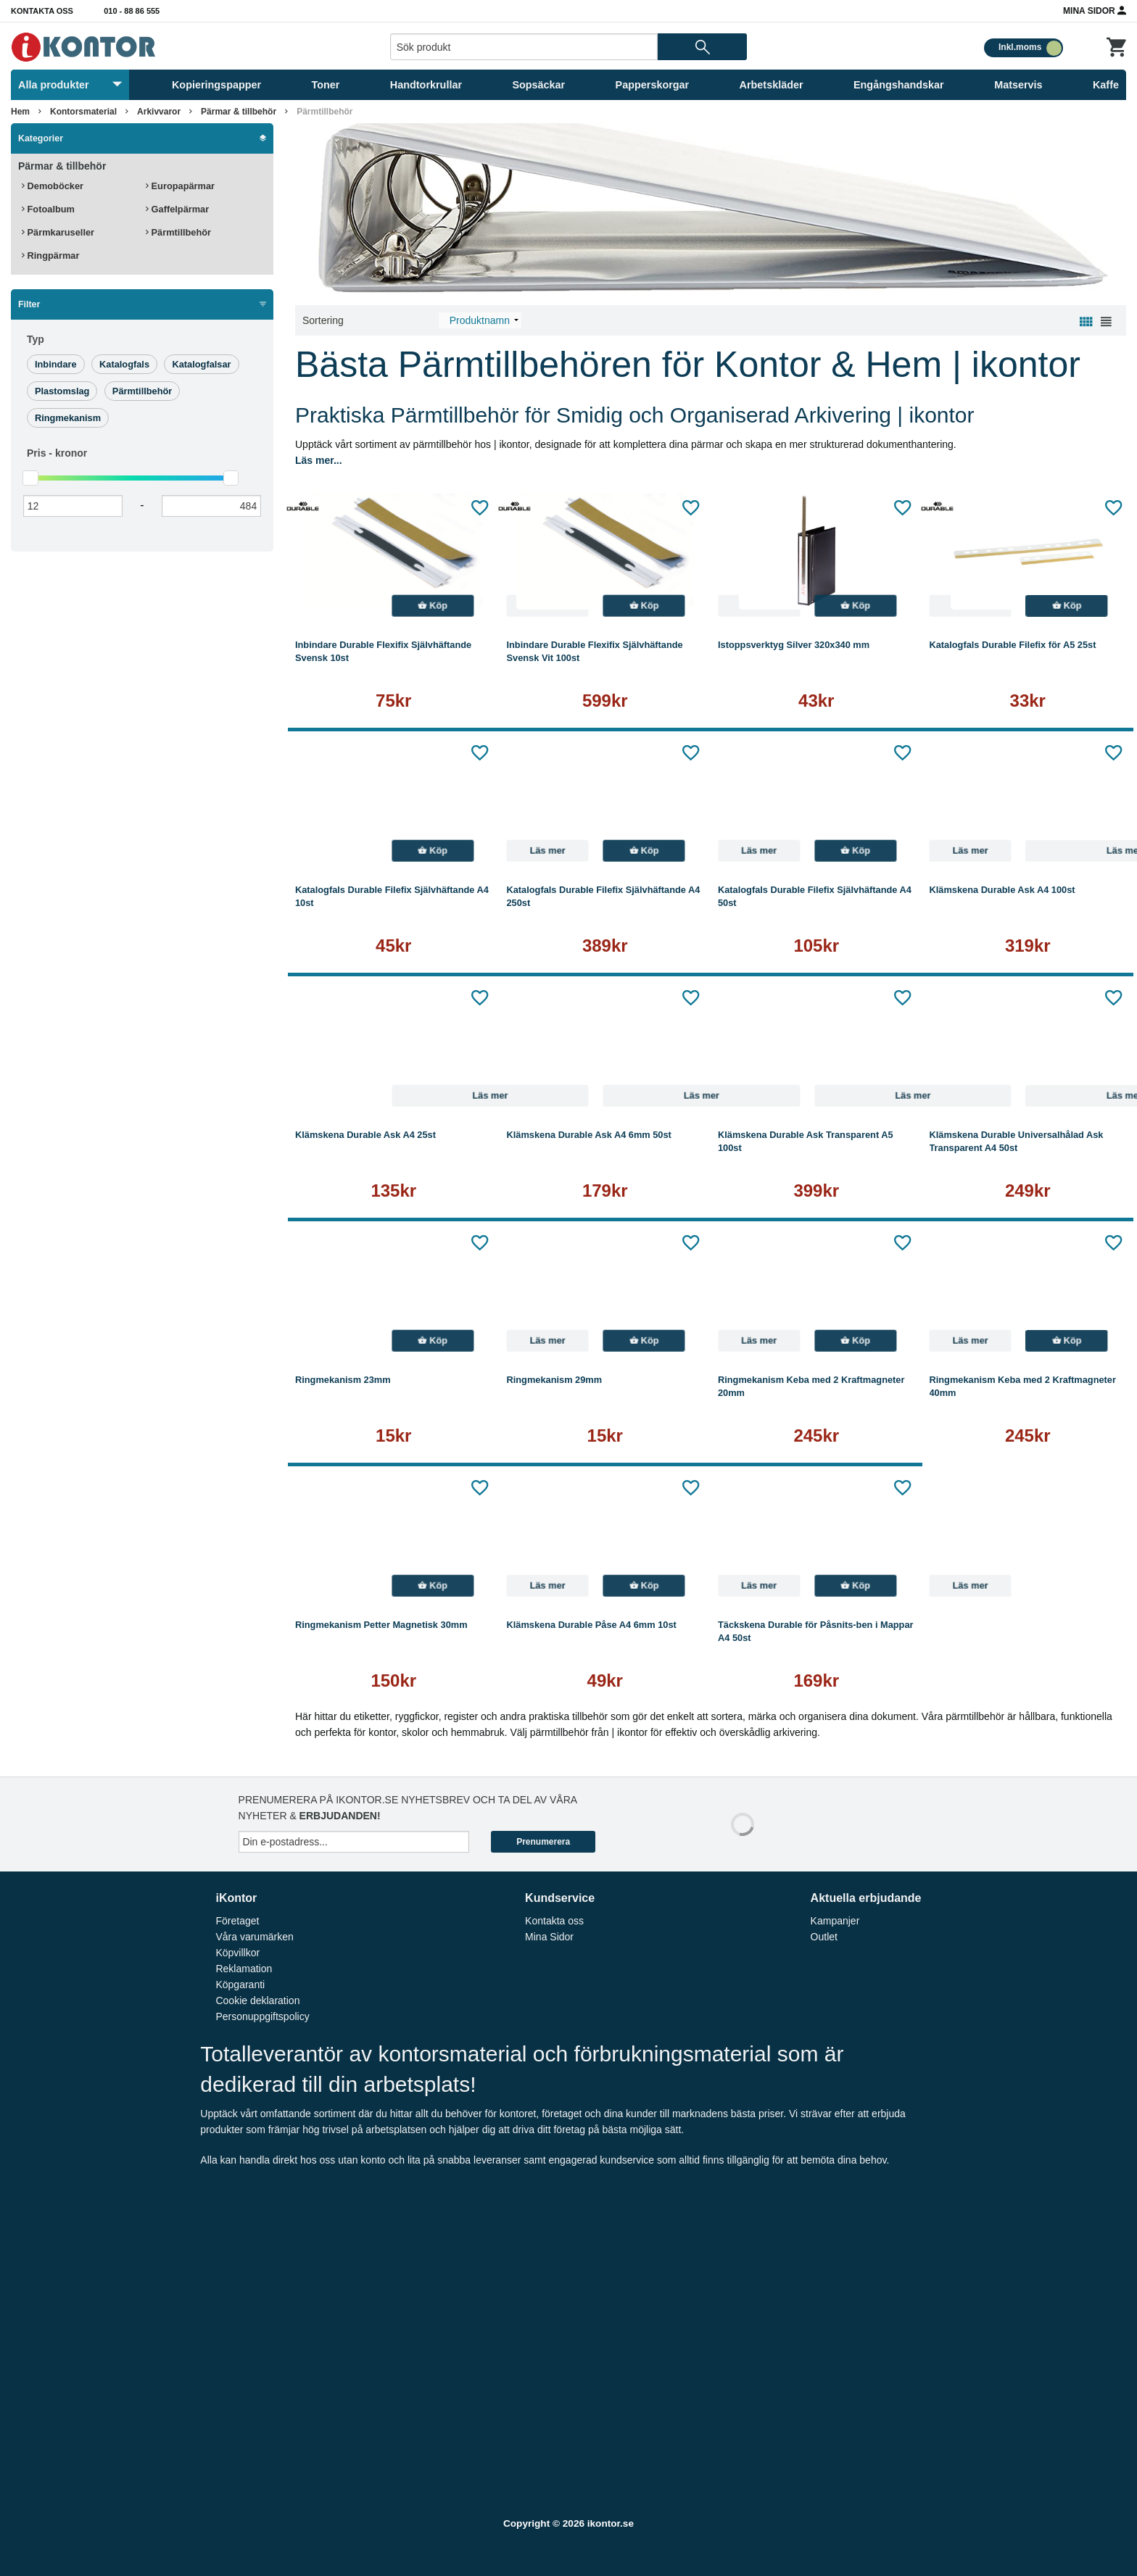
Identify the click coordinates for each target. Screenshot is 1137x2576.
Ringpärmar (50, 255)
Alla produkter (70, 85)
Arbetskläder (771, 85)
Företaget (237, 1921)
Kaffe (1106, 85)
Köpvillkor (237, 1952)
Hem (20, 112)
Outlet (824, 1937)
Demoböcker (52, 185)
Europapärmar (180, 185)
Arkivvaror (159, 112)
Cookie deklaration (257, 2000)
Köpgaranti (240, 1984)
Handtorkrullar (426, 85)
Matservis (1018, 85)
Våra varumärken (254, 1937)
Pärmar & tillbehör (238, 112)
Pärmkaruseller (58, 232)
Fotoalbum (48, 209)
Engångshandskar (898, 85)
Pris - (57, 453)
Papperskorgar (653, 85)
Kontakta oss (42, 11)
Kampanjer (835, 1921)
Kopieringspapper (216, 85)
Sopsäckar (538, 85)
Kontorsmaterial (83, 112)
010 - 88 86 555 (132, 11)
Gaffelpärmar (177, 209)
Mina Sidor (1094, 10)
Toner (326, 85)
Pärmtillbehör (324, 112)
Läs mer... (318, 460)
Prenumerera (543, 1842)
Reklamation (243, 1968)
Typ (35, 339)
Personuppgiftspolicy (262, 2016)
